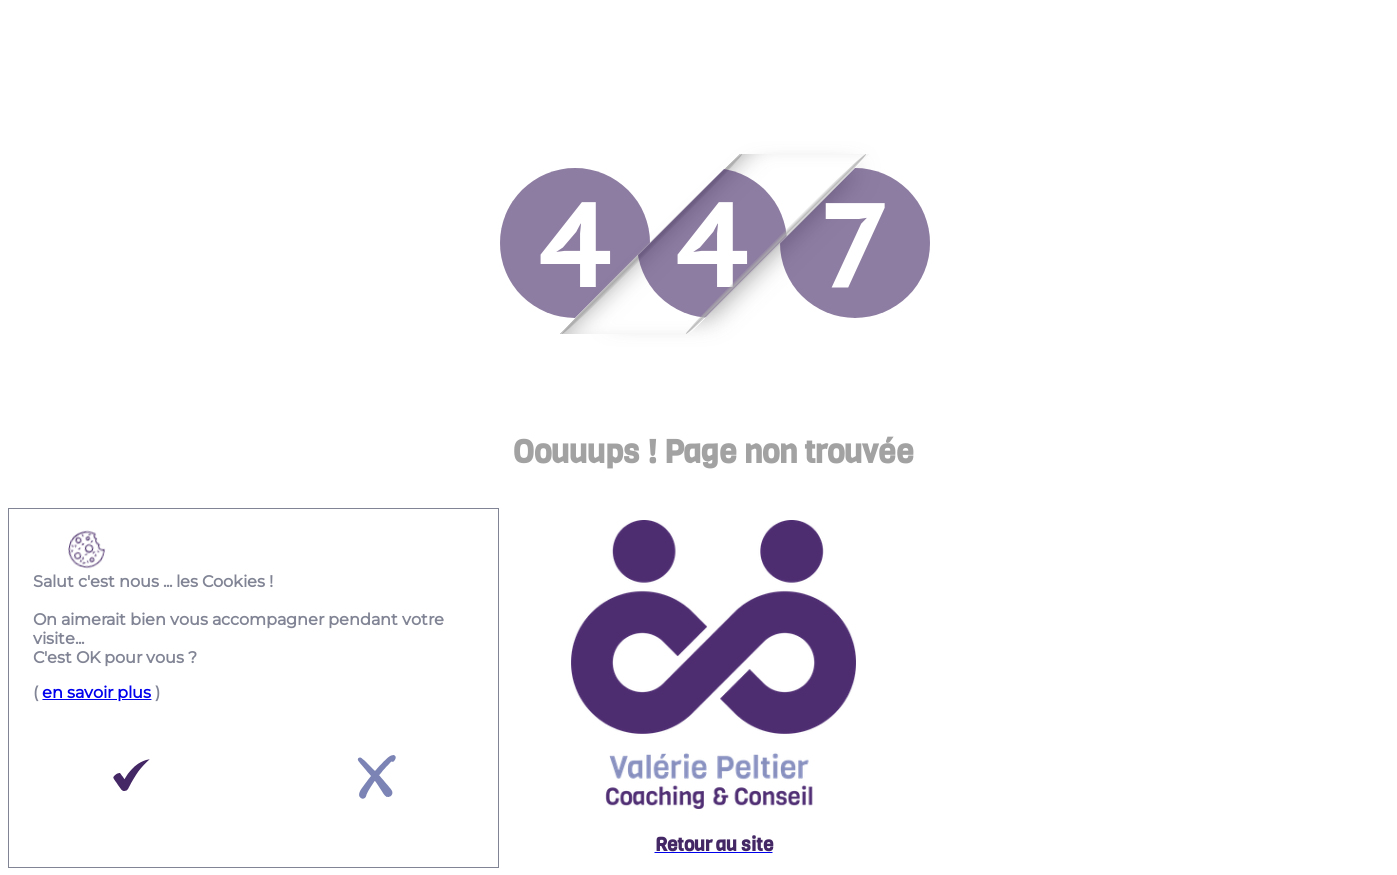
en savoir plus (96, 692)
